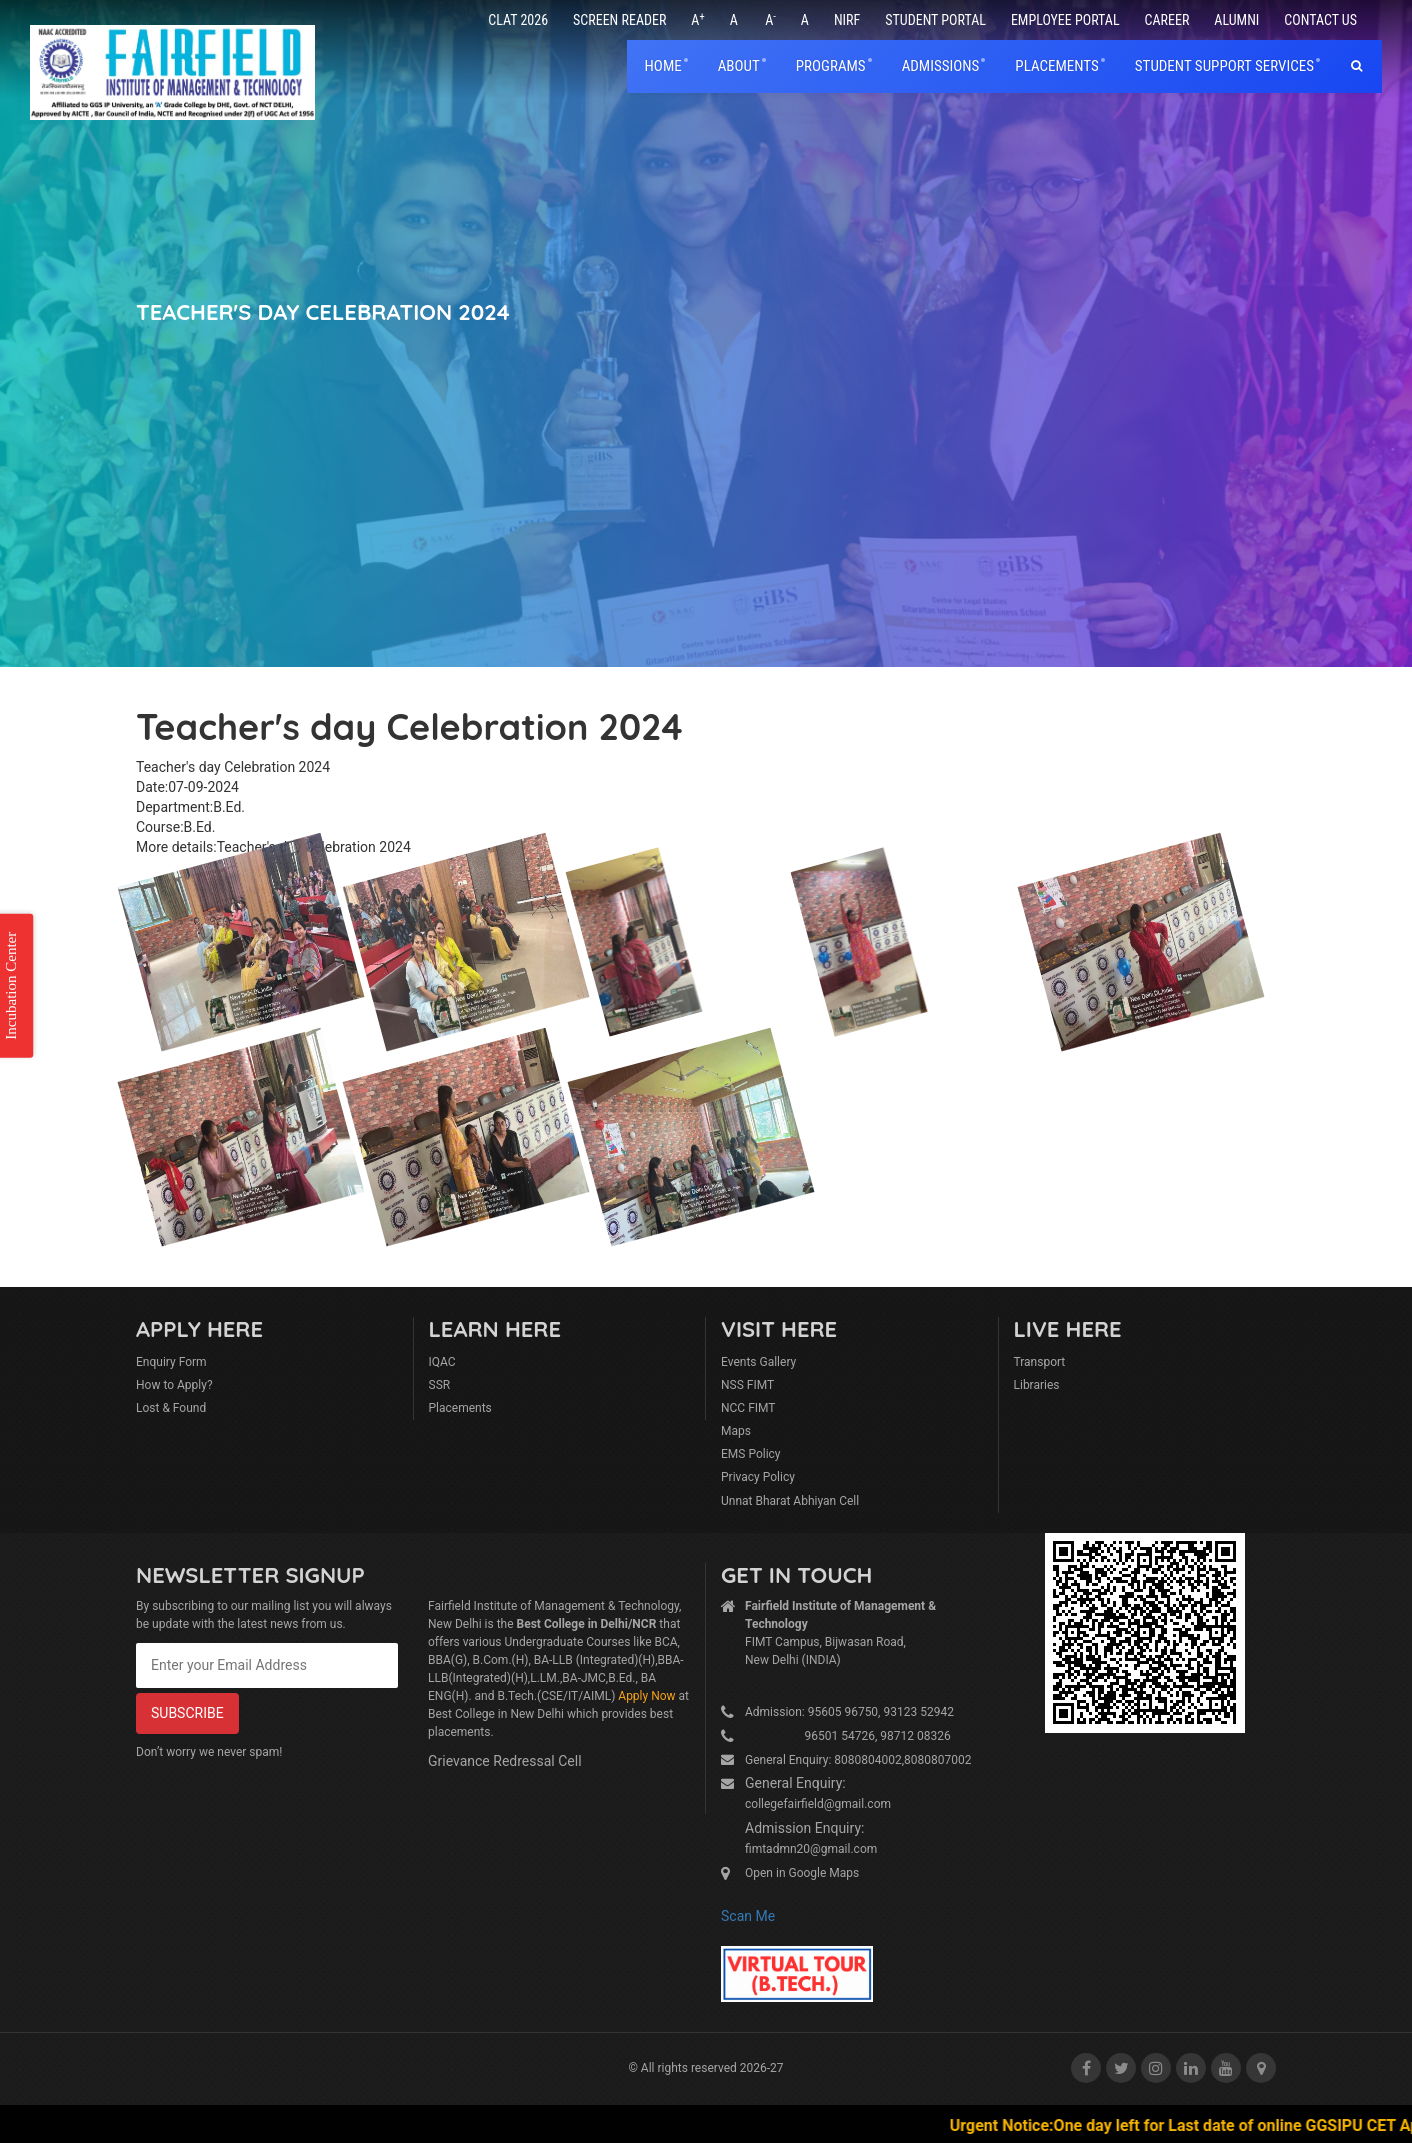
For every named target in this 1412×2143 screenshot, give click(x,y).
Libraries (1037, 1385)
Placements (460, 1408)
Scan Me (748, 1916)
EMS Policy (751, 1454)
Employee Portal (1065, 20)
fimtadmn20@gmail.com (811, 1849)
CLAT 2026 (518, 20)
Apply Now (646, 1696)
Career (1167, 20)
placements (1056, 66)
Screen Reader (619, 20)
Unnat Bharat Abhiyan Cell (790, 1501)
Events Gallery (758, 1362)
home (663, 66)
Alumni (1236, 20)
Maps (736, 1431)
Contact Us (1320, 20)
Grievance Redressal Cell (505, 1761)
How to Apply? (174, 1385)
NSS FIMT (747, 1385)
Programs (831, 66)
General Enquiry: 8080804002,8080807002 (858, 1760)
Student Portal (935, 20)
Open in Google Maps (802, 1873)
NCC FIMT (748, 1408)
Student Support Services (1224, 66)
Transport (1040, 1362)
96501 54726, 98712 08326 (848, 1736)
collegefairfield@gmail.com (818, 1804)
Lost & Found (171, 1408)
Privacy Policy (758, 1477)
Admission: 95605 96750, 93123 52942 (849, 1712)
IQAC (442, 1362)
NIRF (847, 20)
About (739, 66)
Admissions (941, 66)
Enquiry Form (171, 1362)
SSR (440, 1385)
